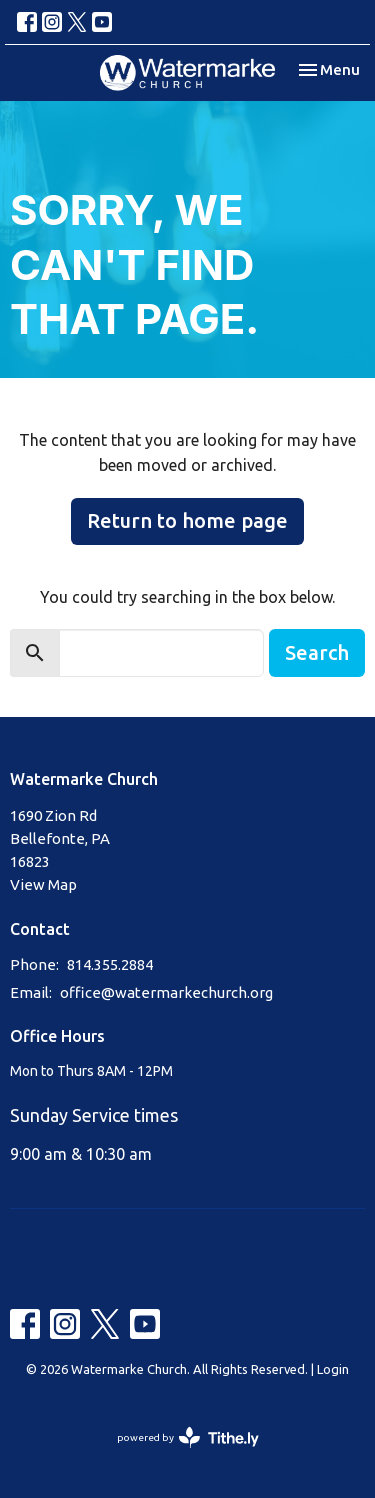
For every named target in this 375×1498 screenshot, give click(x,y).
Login (333, 1369)
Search (317, 652)
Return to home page (187, 520)
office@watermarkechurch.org (166, 992)
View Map (43, 884)
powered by (188, 1437)
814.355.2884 (110, 964)
